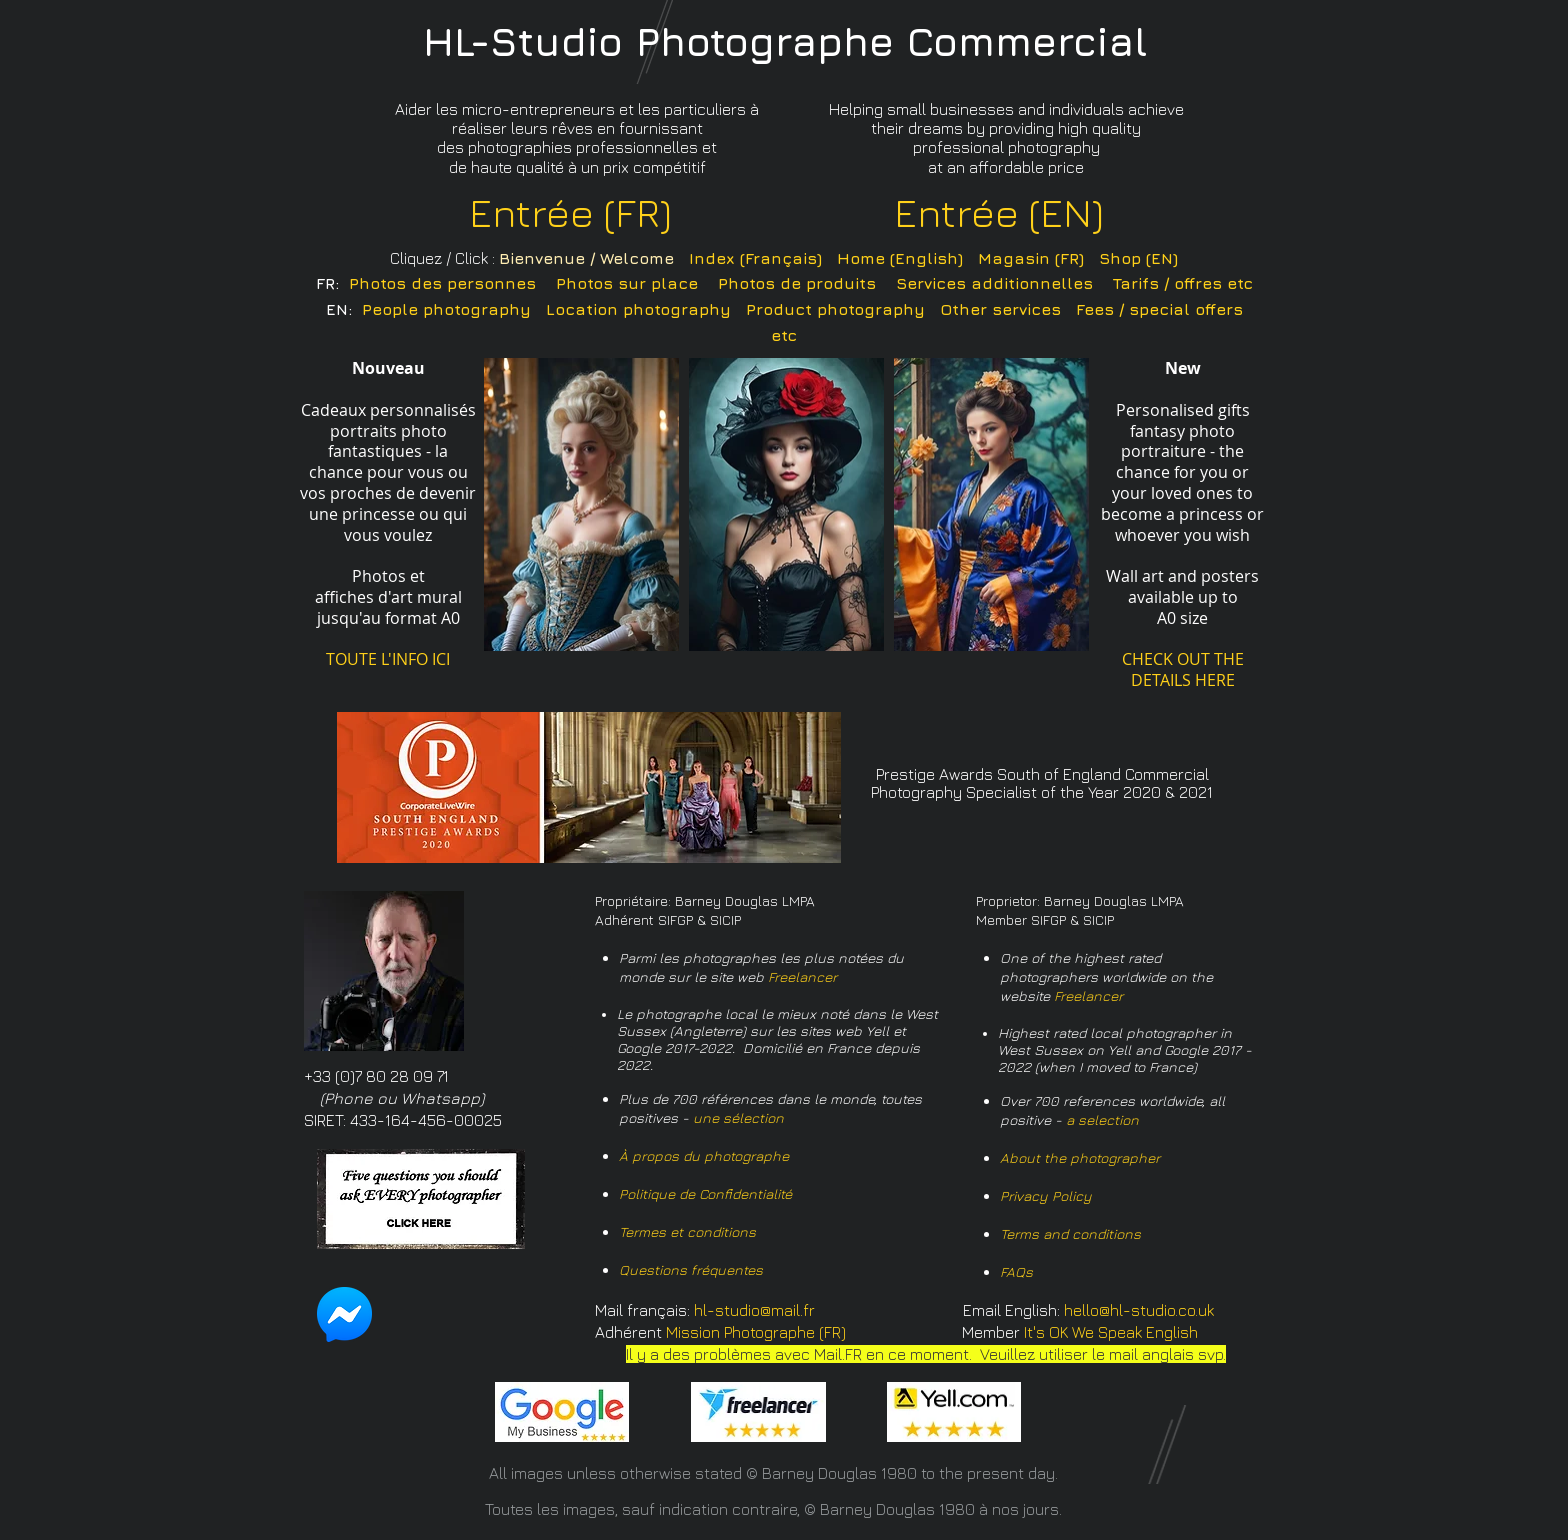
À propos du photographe (704, 1155)
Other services (1000, 309)
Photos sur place (627, 283)
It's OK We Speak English (1111, 1332)
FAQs (1016, 1271)
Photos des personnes (442, 283)
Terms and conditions (1070, 1233)
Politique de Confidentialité (705, 1193)
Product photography (835, 309)
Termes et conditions (687, 1231)
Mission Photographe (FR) (756, 1332)
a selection (1102, 1119)
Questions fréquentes (691, 1269)
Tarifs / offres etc (1183, 283)
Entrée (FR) (570, 212)
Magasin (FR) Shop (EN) (1078, 258)
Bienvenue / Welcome (586, 258)
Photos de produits (797, 283)
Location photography (638, 309)
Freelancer (802, 976)
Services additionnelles (994, 283)
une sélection (738, 1117)
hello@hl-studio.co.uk (1139, 1310)
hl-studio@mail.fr (754, 1310)
